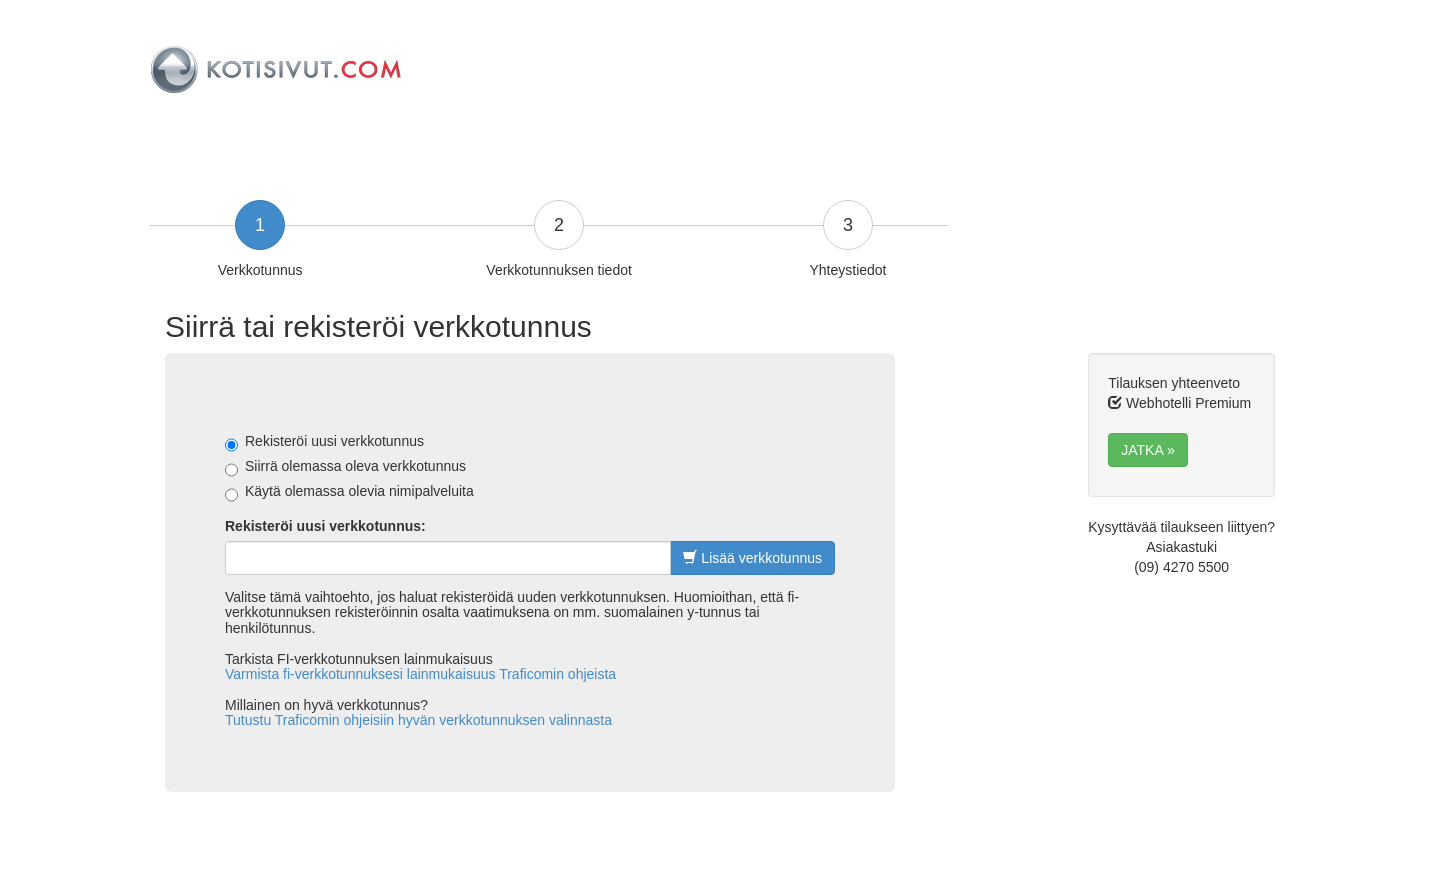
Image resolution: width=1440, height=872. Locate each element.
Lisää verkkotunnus (752, 558)
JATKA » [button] (1147, 450)
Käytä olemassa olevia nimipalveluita (349, 492)
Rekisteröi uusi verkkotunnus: (325, 526)
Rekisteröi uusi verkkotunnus (324, 442)
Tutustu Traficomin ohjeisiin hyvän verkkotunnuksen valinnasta (418, 720)
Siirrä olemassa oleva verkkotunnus (345, 467)
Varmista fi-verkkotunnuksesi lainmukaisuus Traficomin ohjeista (420, 674)
